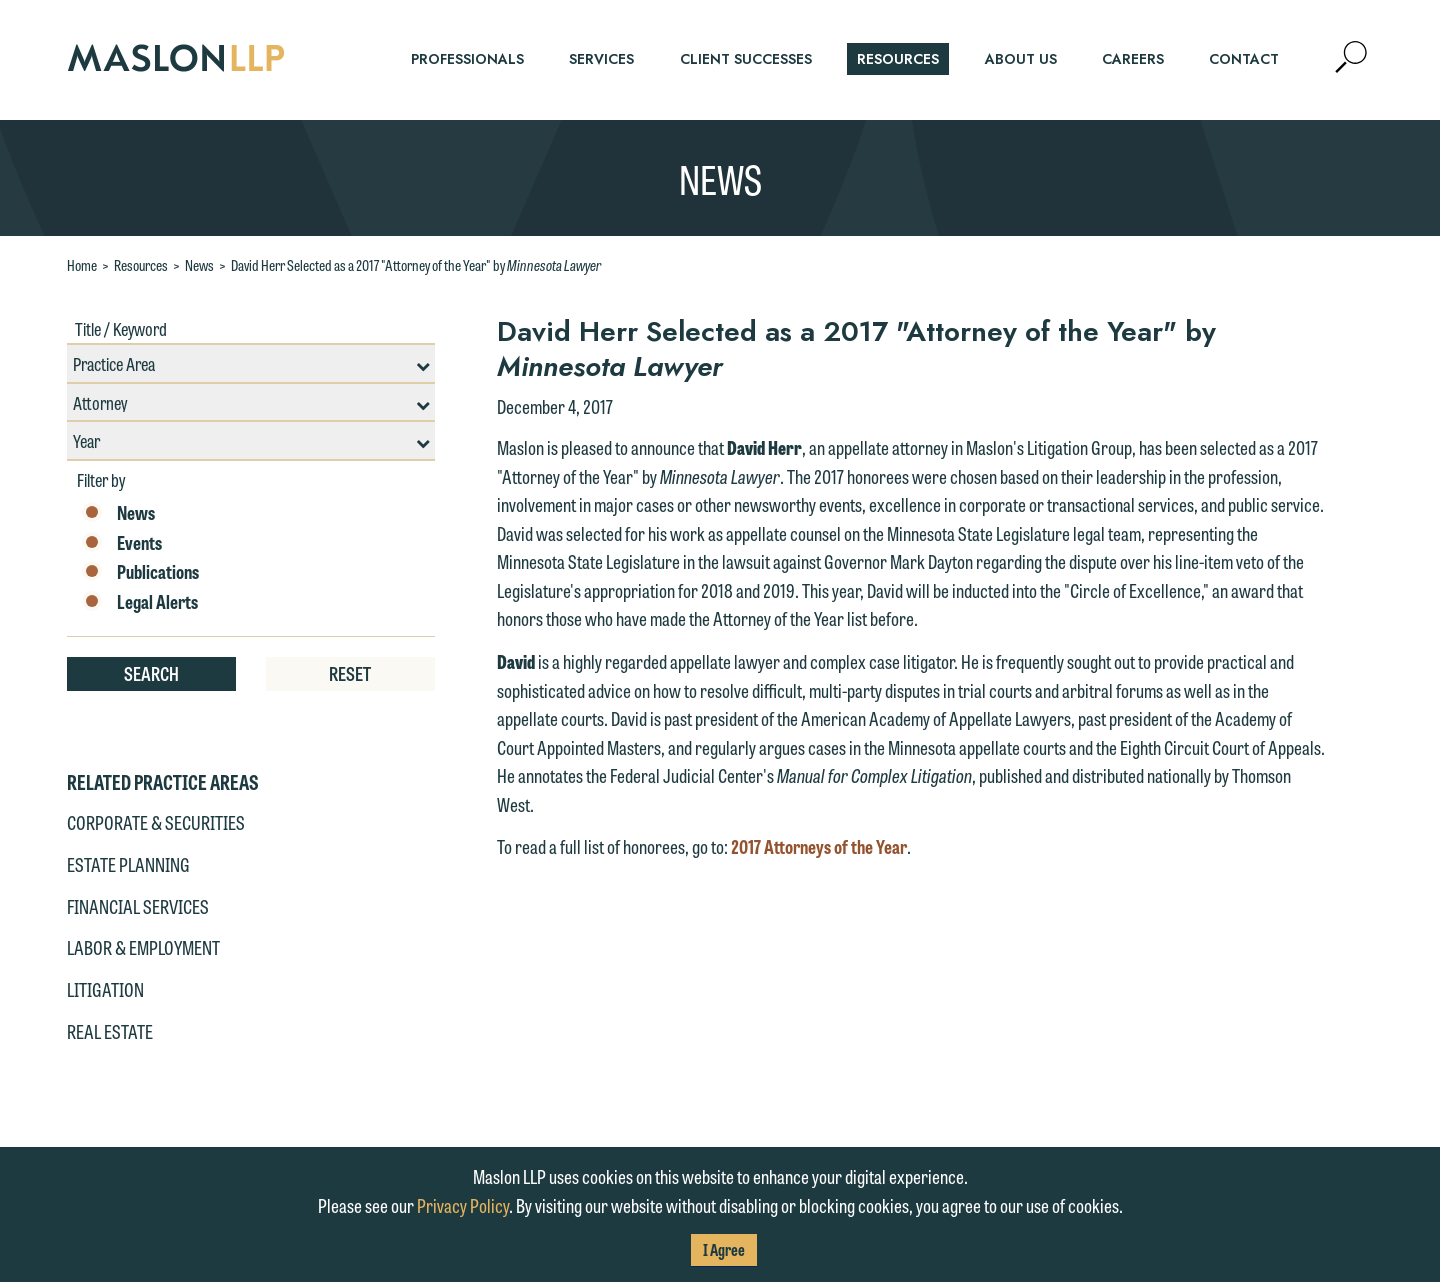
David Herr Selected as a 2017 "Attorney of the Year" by (416, 265)
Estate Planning (128, 864)
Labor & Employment (143, 947)
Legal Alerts (140, 602)
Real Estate (110, 1031)
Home (82, 265)
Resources (141, 265)
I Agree (724, 1249)
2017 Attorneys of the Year (819, 846)
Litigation (105, 989)
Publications (140, 572)
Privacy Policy (463, 1205)
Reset (350, 673)
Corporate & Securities (156, 822)
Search (151, 673)
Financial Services (138, 906)
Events (122, 543)
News (199, 265)
